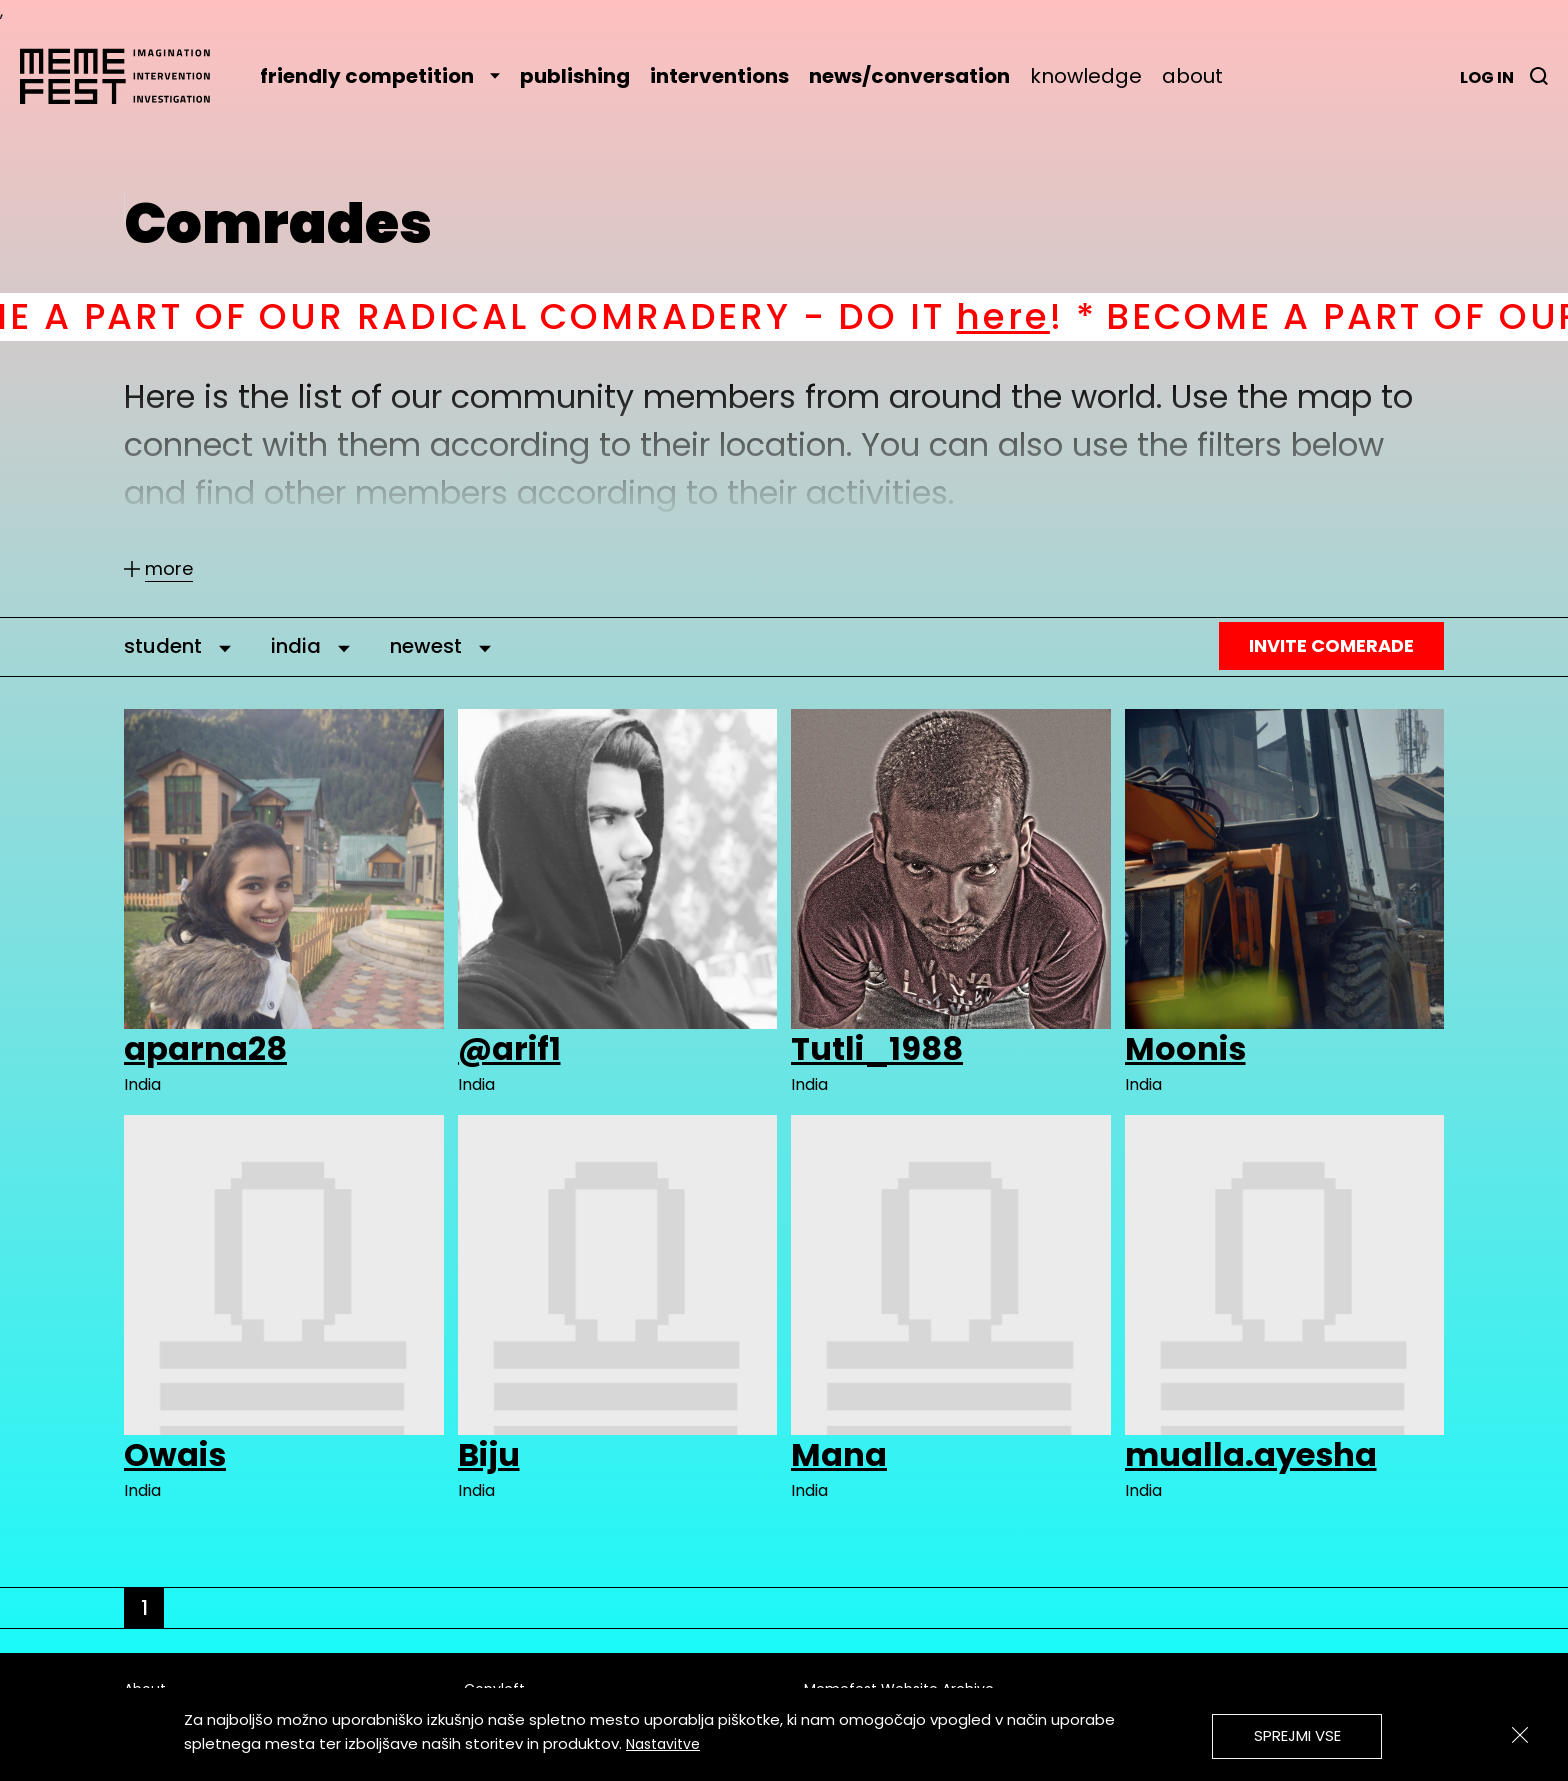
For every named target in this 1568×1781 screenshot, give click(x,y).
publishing (575, 76)
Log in (1487, 77)
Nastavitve (663, 1744)
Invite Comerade (1331, 645)
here (1042, 316)
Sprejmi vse (1297, 1735)
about (1192, 76)
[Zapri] (1520, 1735)
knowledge (1086, 76)
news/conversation (909, 76)
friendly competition (380, 76)
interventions (719, 76)
